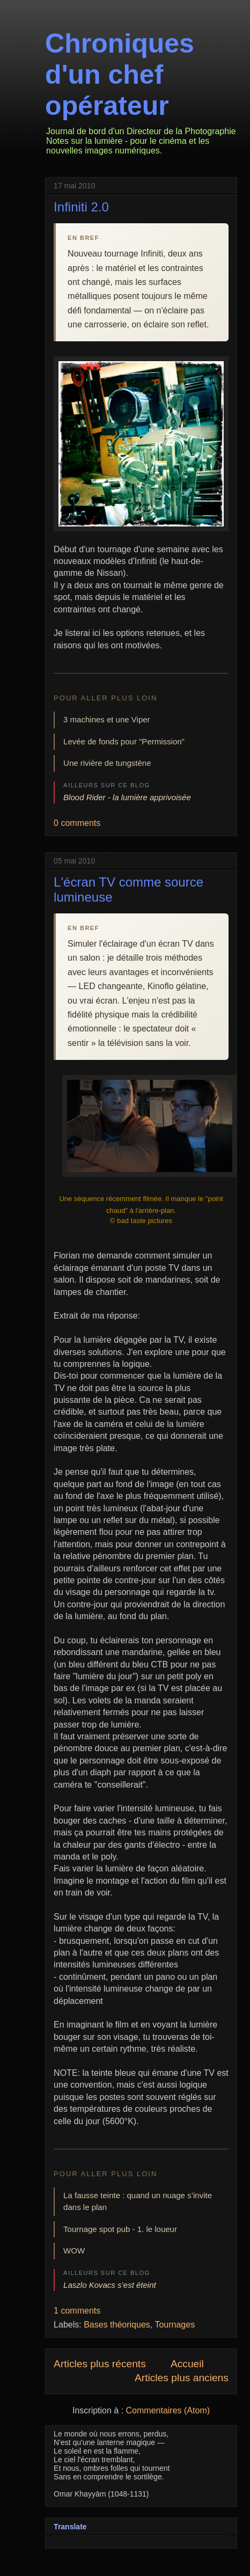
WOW (74, 2250)
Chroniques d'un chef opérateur (119, 74)
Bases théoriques (117, 2324)
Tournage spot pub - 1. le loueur (120, 2229)
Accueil (187, 2363)
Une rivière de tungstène (107, 762)
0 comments (77, 823)
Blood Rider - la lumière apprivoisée (127, 797)
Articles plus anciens (182, 2377)
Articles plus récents (100, 2363)
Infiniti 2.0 (81, 207)
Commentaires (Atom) (168, 2410)
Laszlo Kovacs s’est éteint (109, 2284)
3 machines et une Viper (106, 719)
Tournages (175, 2324)
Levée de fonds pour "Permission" (124, 741)
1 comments (77, 2310)
